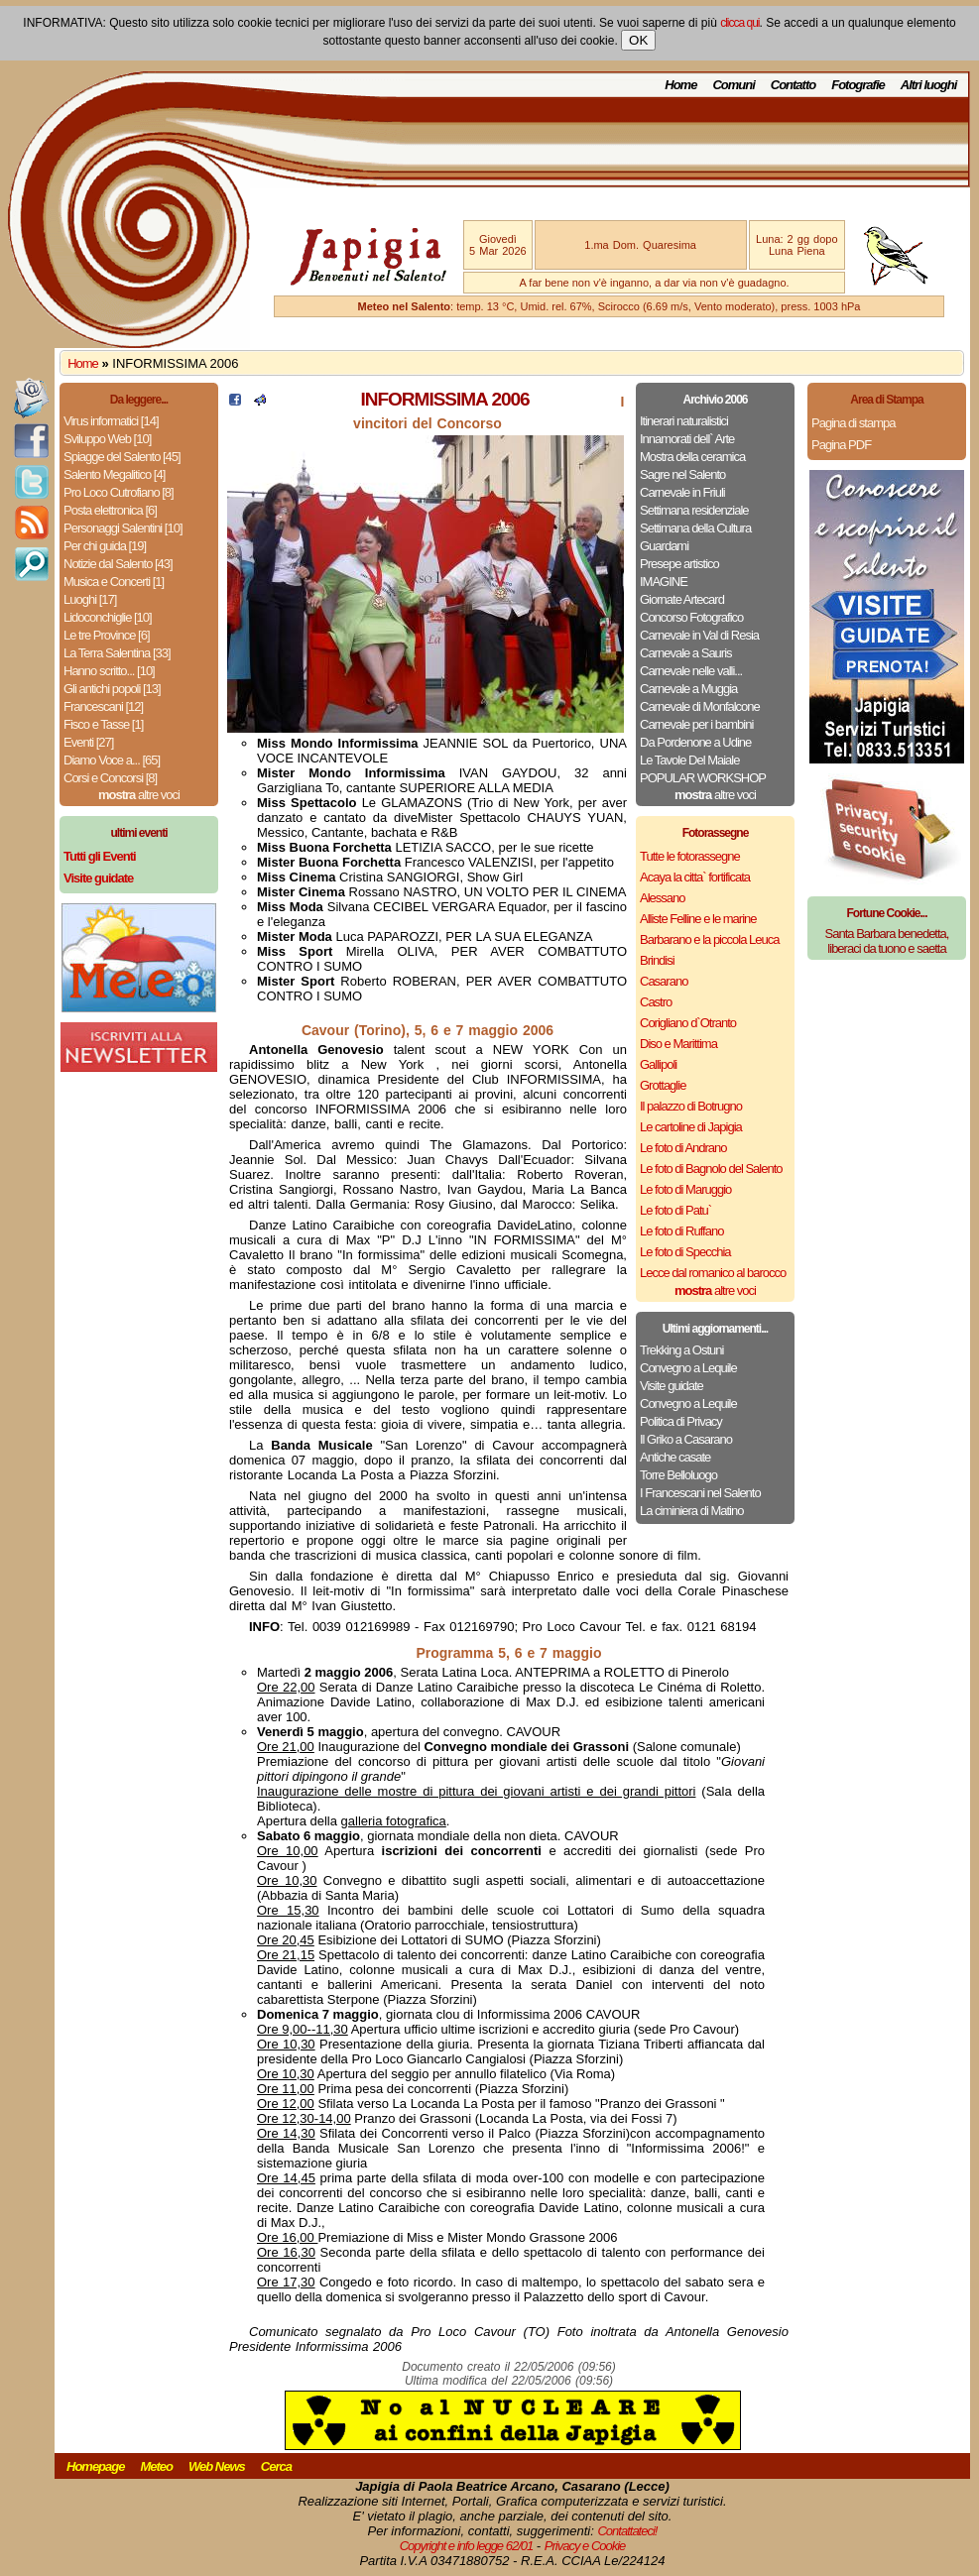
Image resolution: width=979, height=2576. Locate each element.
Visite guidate (671, 1385)
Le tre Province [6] (106, 635)
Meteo (156, 2466)
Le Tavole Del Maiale (689, 760)
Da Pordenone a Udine (695, 742)
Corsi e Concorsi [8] (110, 777)
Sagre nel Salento (682, 474)
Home (680, 84)
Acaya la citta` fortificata (695, 877)
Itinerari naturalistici (684, 420)
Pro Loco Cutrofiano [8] (118, 492)
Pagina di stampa (853, 422)
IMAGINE (663, 581)
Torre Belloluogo (678, 1474)
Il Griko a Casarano (686, 1439)
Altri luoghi (929, 84)
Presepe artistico (679, 563)
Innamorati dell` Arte (687, 438)
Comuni (733, 84)
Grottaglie (662, 1085)
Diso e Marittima (678, 1043)
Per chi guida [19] (104, 545)
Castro (656, 1002)
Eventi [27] (88, 742)
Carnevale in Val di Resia (699, 635)
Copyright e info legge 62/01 (467, 2545)
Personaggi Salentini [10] (123, 528)
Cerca (276, 2466)
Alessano (662, 897)
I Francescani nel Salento (700, 1492)
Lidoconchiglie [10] (107, 617)
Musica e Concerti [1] (113, 581)
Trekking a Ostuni (681, 1350)
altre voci (139, 794)
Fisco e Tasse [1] (103, 724)
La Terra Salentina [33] (117, 652)
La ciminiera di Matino (691, 1510)
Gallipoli (658, 1064)
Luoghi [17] (89, 599)
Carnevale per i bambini (696, 724)
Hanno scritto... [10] (109, 670)
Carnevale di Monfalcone (700, 706)
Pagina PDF (841, 444)
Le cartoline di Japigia (691, 1126)
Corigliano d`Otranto (688, 1022)
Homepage (95, 2466)
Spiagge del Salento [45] (122, 456)
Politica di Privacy (681, 1421)
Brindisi (657, 960)
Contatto (793, 84)
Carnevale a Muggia (688, 688)
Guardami (664, 545)
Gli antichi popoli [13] (112, 688)
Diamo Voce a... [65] (111, 760)
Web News (216, 2466)
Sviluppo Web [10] (107, 438)
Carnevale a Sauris (686, 652)
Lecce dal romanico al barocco (713, 1272)
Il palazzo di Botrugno (691, 1106)
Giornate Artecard (682, 599)
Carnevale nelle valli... (691, 670)
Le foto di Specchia (685, 1251)
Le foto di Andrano (683, 1147)
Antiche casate (675, 1457)
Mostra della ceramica (692, 456)
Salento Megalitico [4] (114, 474)
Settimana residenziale (694, 510)
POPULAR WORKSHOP (703, 777)
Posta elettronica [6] (110, 510)
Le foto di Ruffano (681, 1231)
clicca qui (739, 23)
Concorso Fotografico (691, 617)
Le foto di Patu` (675, 1210)
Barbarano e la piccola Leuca (709, 939)
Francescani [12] (103, 706)
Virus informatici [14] (111, 420)
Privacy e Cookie (585, 2545)
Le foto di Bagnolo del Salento (711, 1168)
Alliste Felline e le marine (698, 918)
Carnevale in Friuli (682, 492)
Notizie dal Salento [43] (118, 563)
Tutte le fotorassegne (690, 856)
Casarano (663, 981)
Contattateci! (627, 2530)
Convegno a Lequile (688, 1367)
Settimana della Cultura (695, 528)
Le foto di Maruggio (685, 1189)
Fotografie (858, 84)
